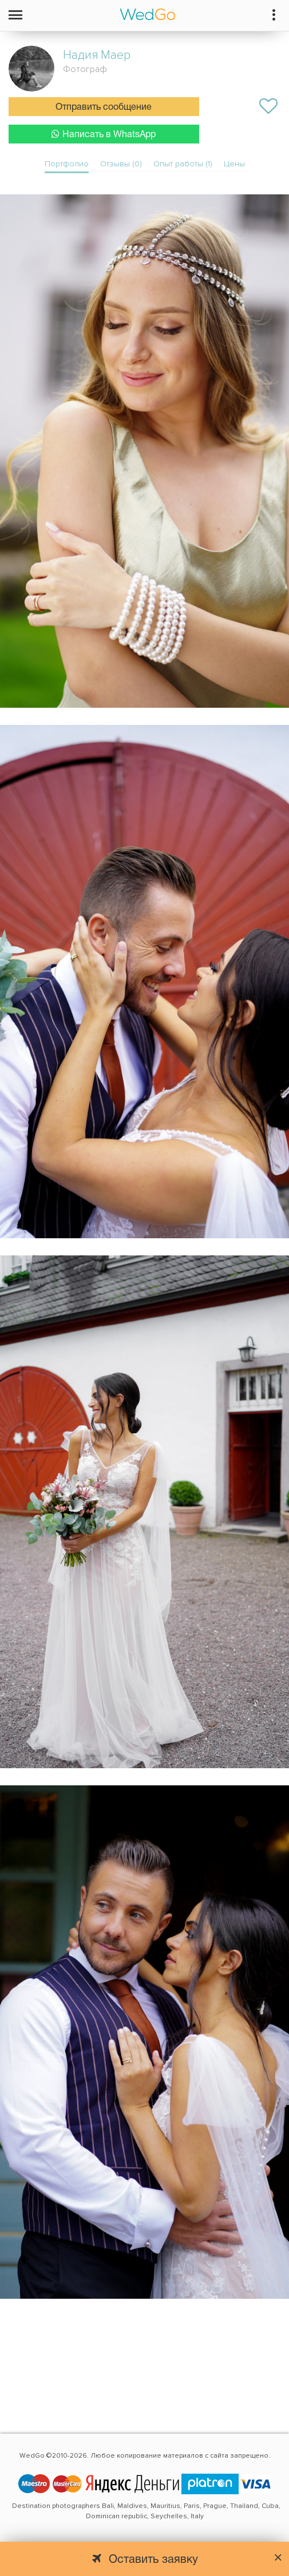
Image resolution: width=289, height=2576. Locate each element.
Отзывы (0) (121, 164)
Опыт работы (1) (182, 164)
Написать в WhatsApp (104, 134)
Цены (234, 164)
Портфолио (67, 164)
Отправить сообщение (104, 107)
